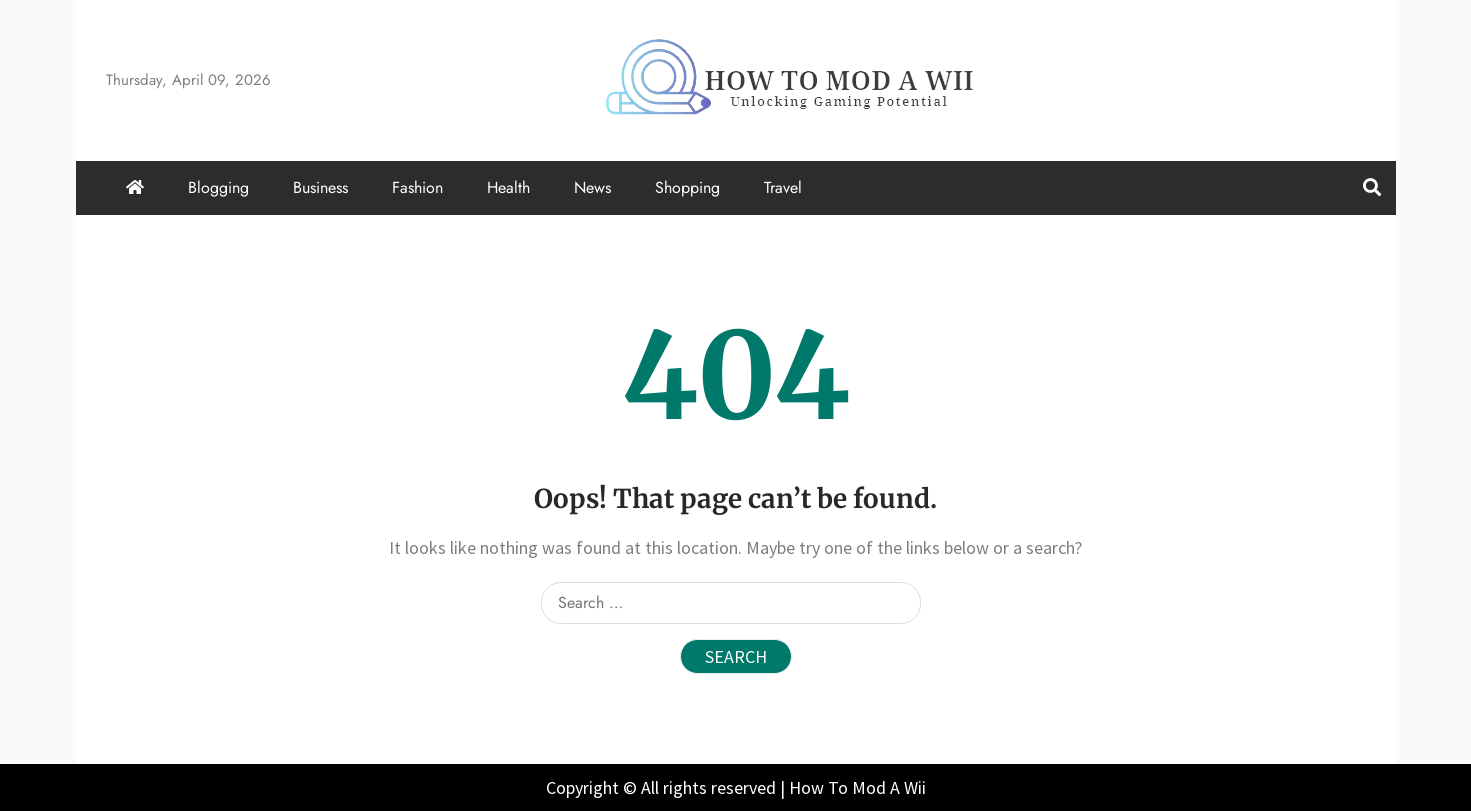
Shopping (687, 187)
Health (508, 187)
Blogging (218, 187)
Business (320, 187)
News (592, 187)
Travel (783, 187)
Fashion (417, 187)
